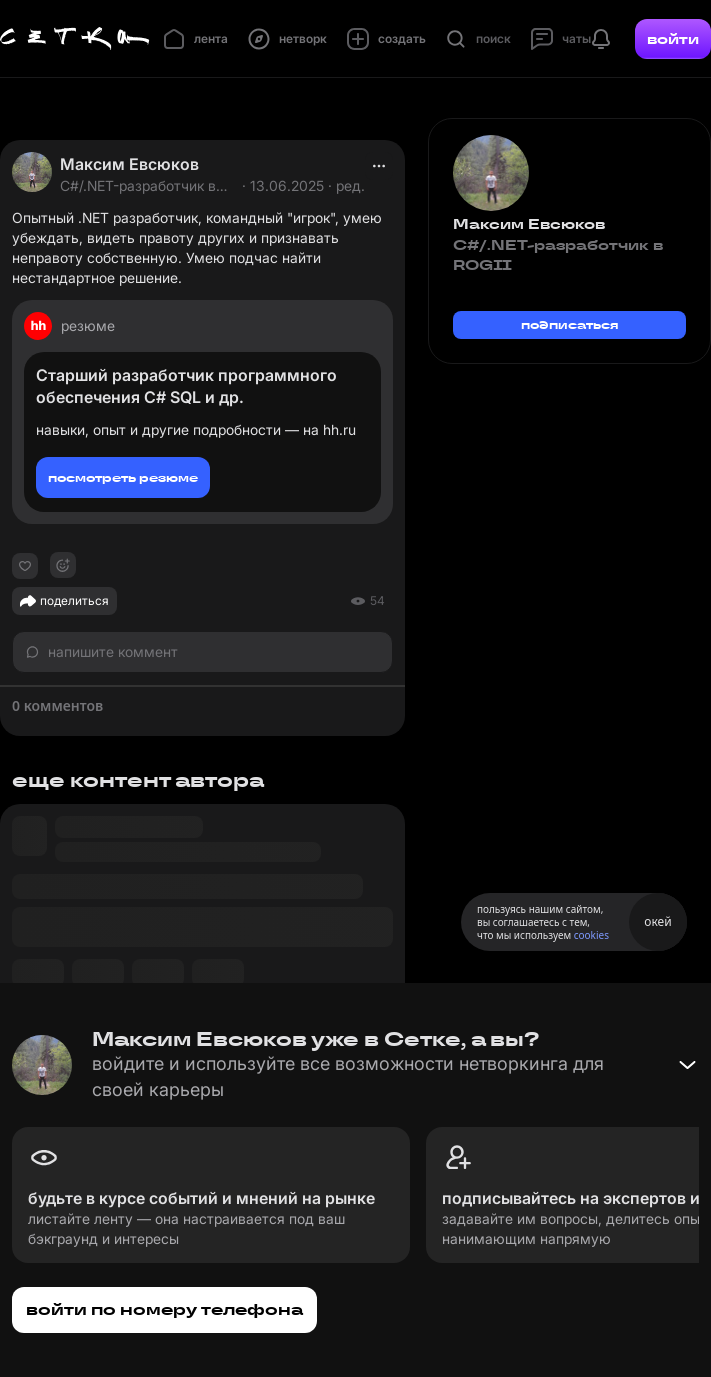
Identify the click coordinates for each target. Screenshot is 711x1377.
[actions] (379, 166)
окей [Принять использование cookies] (657, 921)
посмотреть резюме (123, 477)
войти (673, 39)
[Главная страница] (75, 39)
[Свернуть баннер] (687, 1065)
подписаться (570, 324)
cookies (591, 935)
